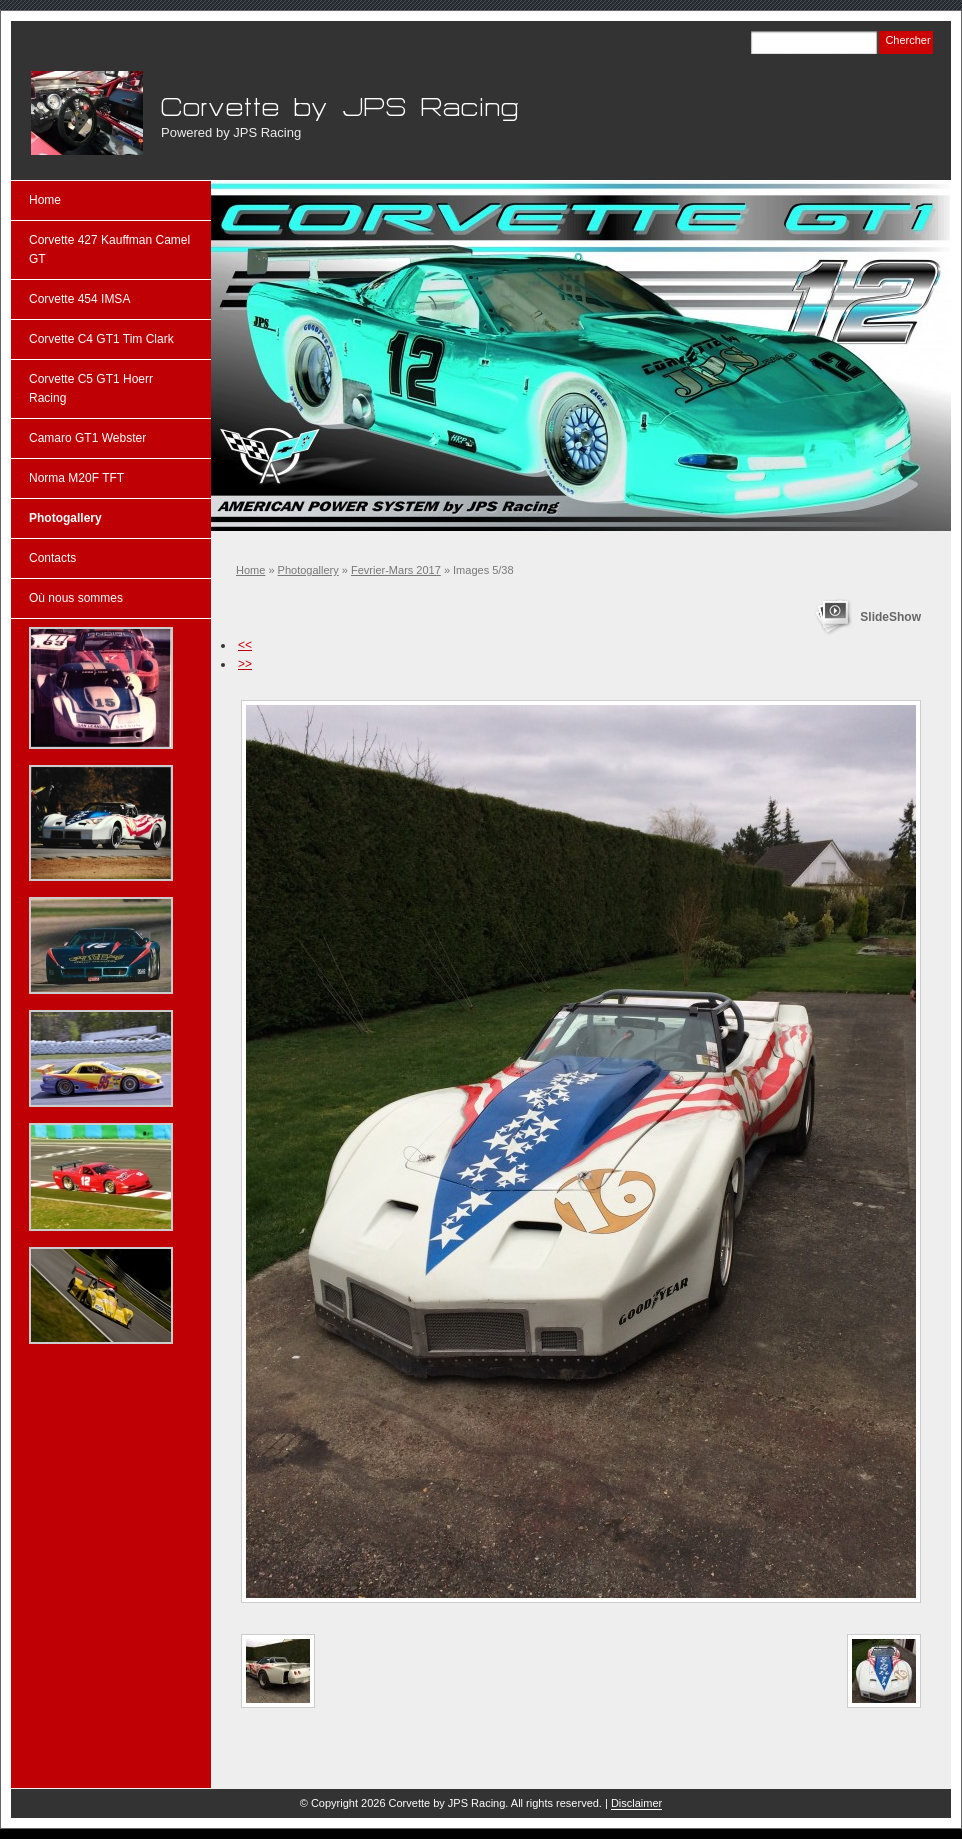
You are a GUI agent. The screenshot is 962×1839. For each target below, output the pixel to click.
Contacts (52, 558)
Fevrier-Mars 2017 (396, 570)
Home (250, 570)
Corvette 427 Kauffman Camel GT (109, 249)
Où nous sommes (76, 598)
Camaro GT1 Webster (87, 438)
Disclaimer (636, 1803)
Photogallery (308, 570)
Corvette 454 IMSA (79, 299)
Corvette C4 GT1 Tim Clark (101, 339)
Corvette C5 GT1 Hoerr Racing (91, 388)
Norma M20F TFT (76, 478)
